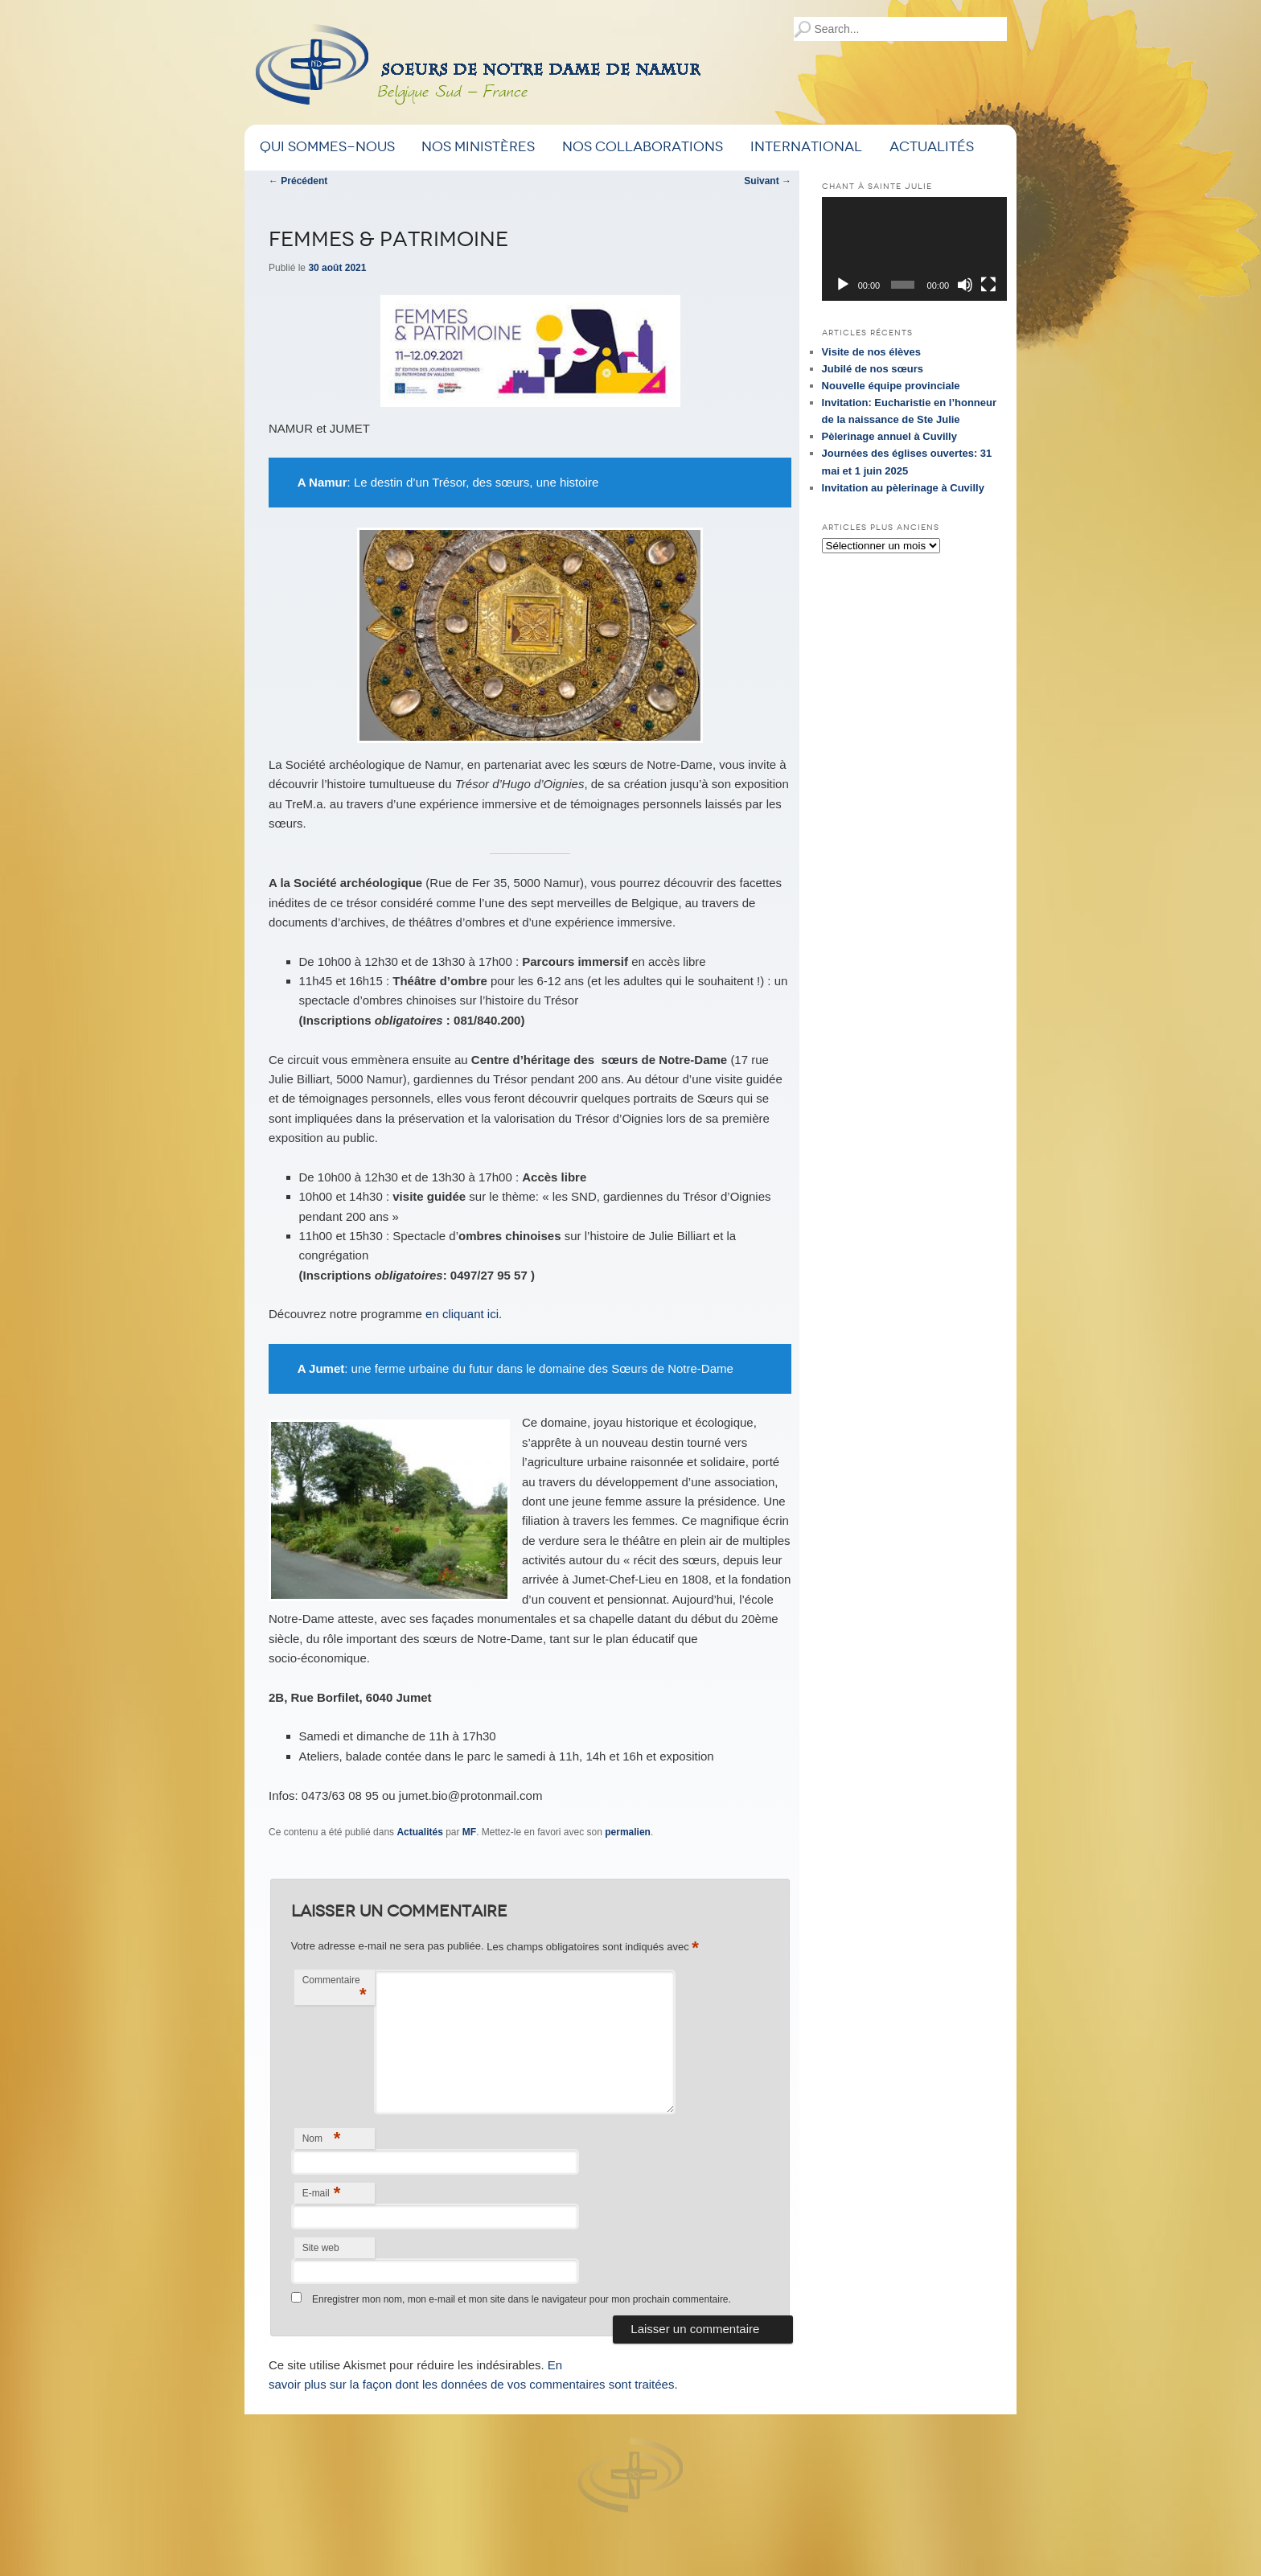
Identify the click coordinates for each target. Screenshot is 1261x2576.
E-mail (321, 2193)
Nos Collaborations (642, 146)
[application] (914, 249)
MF (469, 1832)
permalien (628, 1832)
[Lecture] (843, 285)
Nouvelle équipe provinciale (891, 386)
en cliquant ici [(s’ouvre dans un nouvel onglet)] (462, 1314)
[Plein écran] (988, 285)
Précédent (298, 181)
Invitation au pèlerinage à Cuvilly (903, 488)
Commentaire (334, 1989)
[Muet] (965, 285)
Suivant (767, 181)
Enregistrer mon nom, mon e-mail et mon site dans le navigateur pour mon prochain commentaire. (521, 2299)
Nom (321, 2138)
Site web (320, 2247)
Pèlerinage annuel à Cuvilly (889, 436)
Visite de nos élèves (871, 352)
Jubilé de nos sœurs (872, 369)
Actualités (931, 146)
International (806, 146)
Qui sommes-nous (327, 146)
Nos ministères (478, 146)
